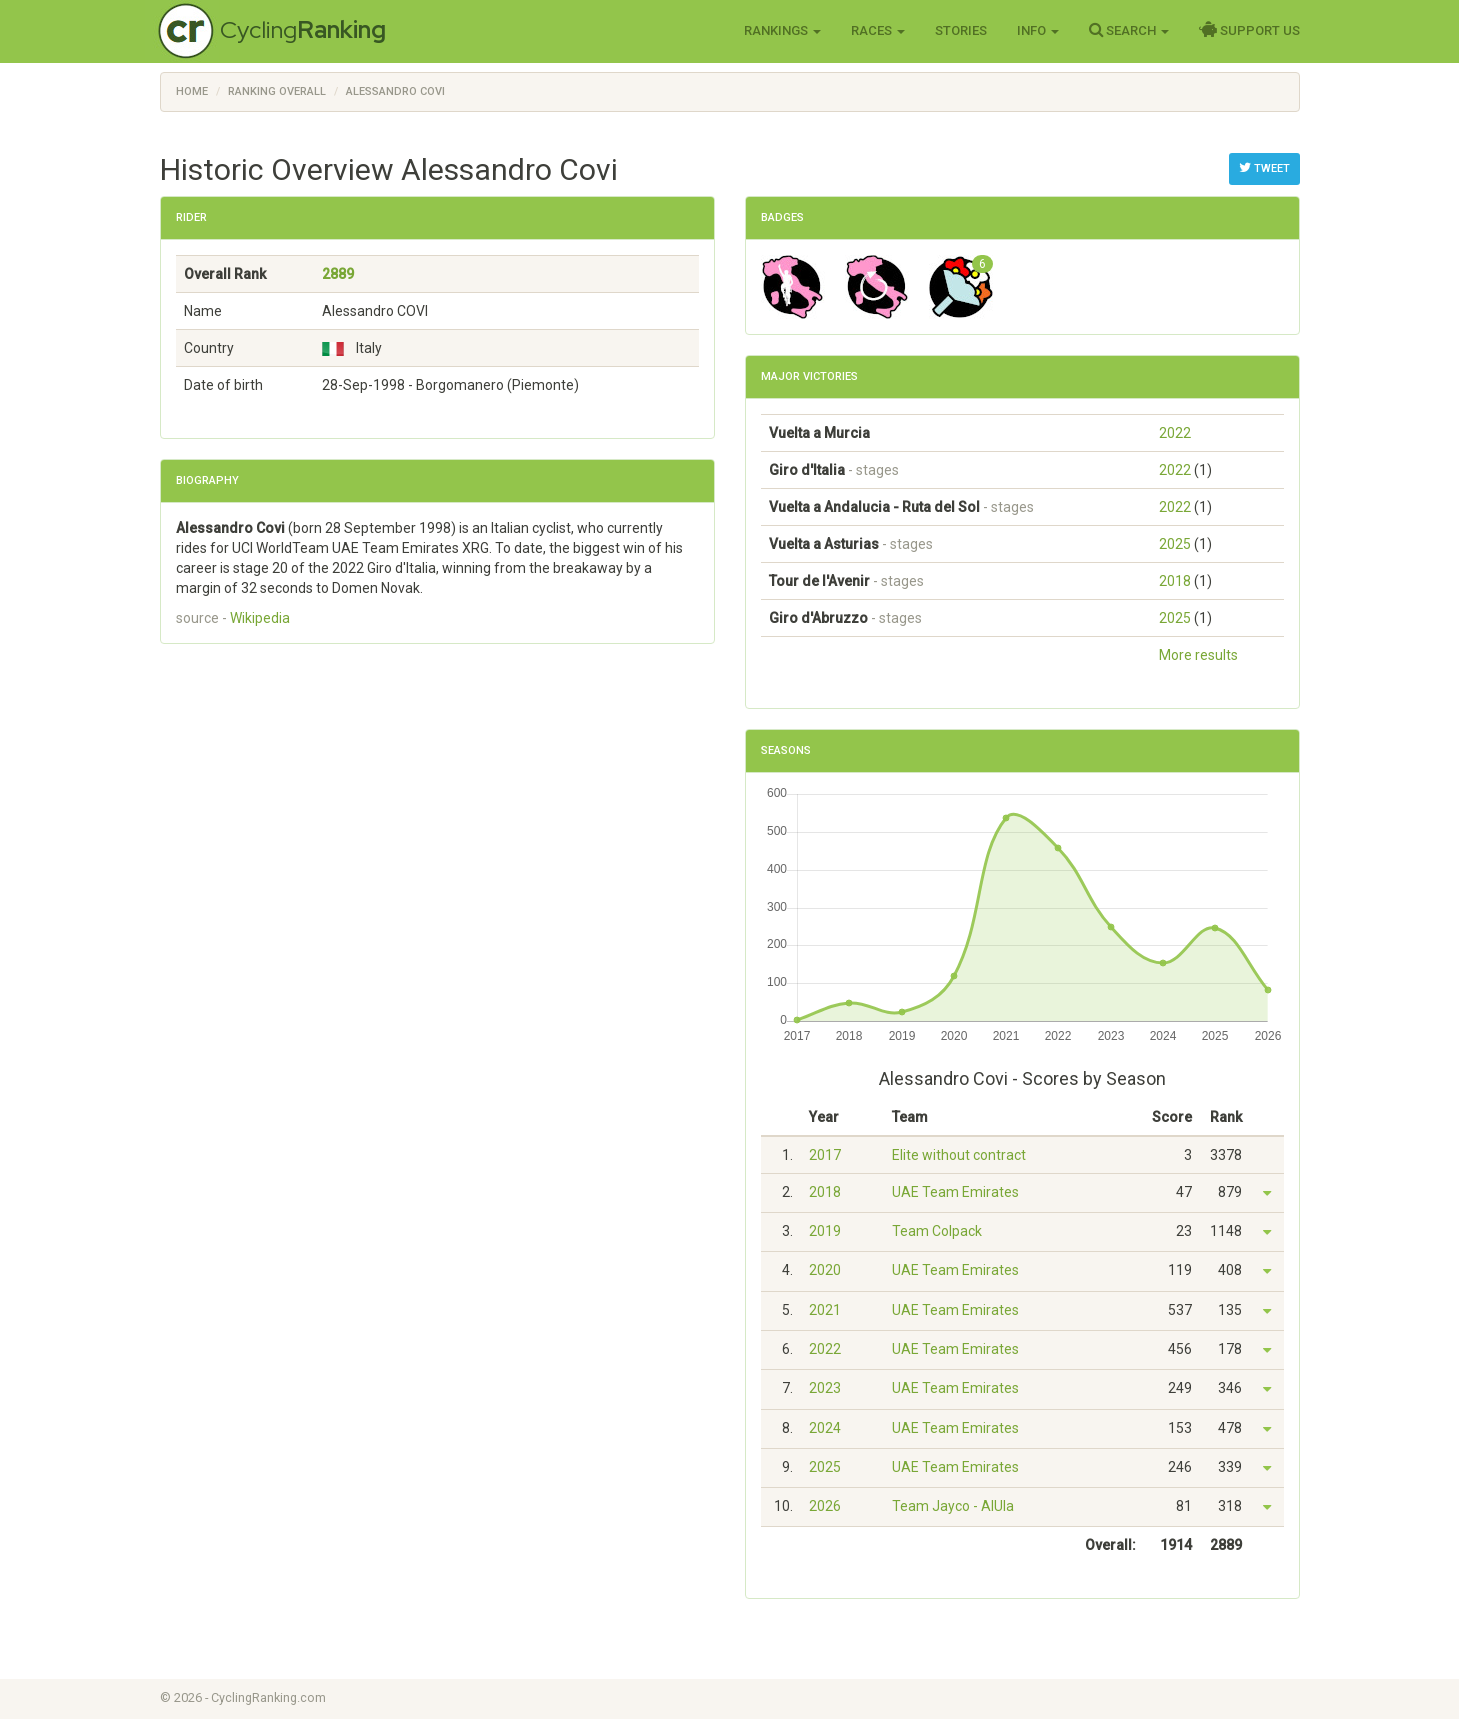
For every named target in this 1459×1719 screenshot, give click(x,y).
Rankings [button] (782, 30)
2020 (825, 1270)
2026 (825, 1506)
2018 (1175, 581)
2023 (825, 1388)
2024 (825, 1428)
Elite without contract (959, 1155)
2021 (825, 1310)
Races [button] (878, 30)
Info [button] (1038, 30)
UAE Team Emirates (955, 1192)
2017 (825, 1155)
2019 (825, 1231)
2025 (1175, 544)
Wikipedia (260, 618)
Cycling (303, 29)
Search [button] (1129, 30)
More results (1198, 655)
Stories (961, 30)
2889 (338, 274)
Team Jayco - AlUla (953, 1506)
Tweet (1264, 168)
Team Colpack (937, 1231)
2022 (1175, 433)
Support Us (1249, 30)
